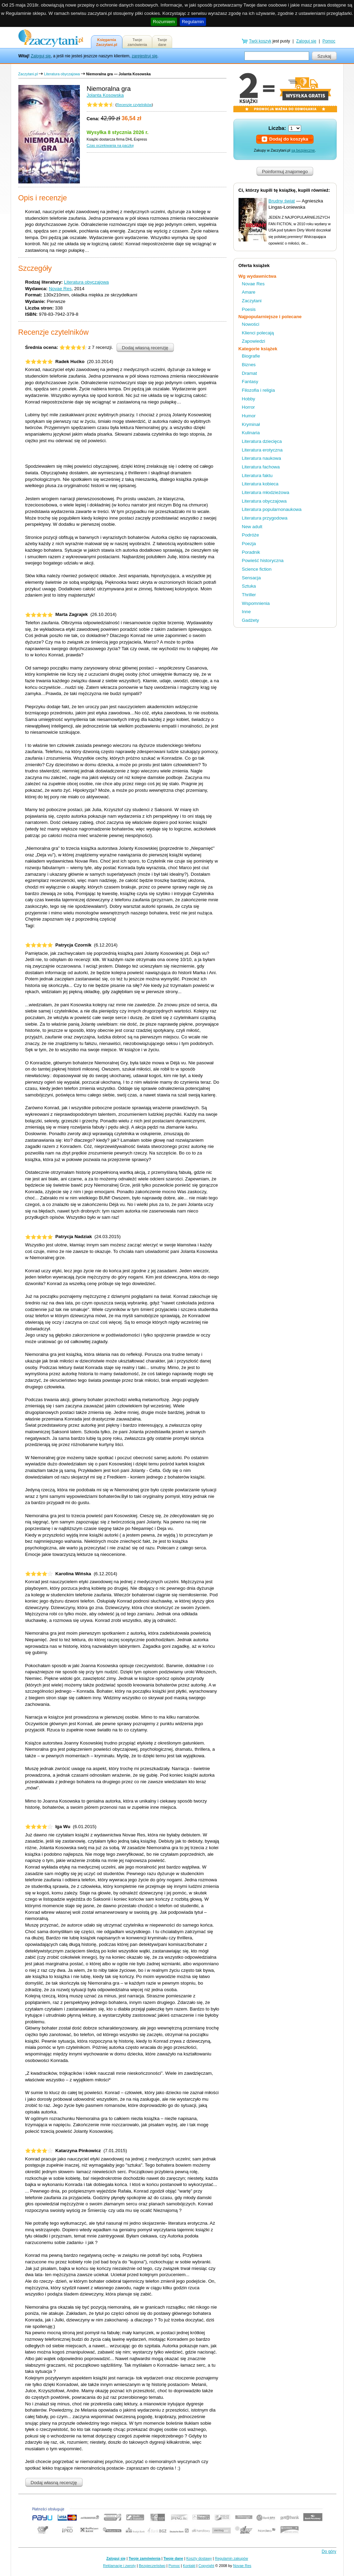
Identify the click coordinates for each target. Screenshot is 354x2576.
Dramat (249, 373)
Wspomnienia (256, 603)
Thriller (249, 594)
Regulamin (193, 21)
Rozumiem (164, 21)
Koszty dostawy (199, 2558)
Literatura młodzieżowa (265, 492)
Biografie (251, 356)
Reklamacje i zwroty (119, 2566)
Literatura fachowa (261, 466)
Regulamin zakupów (231, 2558)
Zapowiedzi (253, 341)
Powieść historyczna (263, 560)
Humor (249, 415)
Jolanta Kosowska (105, 95)
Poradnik (251, 552)
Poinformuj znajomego (285, 171)
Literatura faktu (257, 475)
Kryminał (251, 424)
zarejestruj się (144, 56)
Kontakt (189, 2566)
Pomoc (329, 41)
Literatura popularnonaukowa (272, 509)
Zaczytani (252, 300)
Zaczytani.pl (28, 74)
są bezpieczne (303, 150)
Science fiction (257, 569)
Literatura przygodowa (265, 518)
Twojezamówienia (137, 42)
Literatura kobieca (260, 483)
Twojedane (162, 42)
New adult (252, 526)
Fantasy (250, 381)
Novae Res (60, 288)
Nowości (250, 324)
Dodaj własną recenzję (145, 347)
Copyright (206, 2566)
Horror (248, 407)
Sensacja (251, 577)
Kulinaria (251, 432)
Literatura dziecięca (262, 441)
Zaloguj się (41, 56)
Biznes (249, 364)
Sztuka (249, 586)
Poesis (249, 309)
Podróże (250, 535)
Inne (246, 611)
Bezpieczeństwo (152, 2566)
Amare (248, 292)
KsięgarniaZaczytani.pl (106, 42)
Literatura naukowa (261, 458)
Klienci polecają (258, 332)
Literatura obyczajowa (62, 74)
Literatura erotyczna (262, 450)
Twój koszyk (260, 41)
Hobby (248, 398)
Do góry (329, 2551)
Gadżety (250, 620)
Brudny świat (282, 200)
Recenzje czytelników (134, 105)
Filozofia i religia (258, 390)
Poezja (249, 543)
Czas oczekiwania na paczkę (110, 145)
